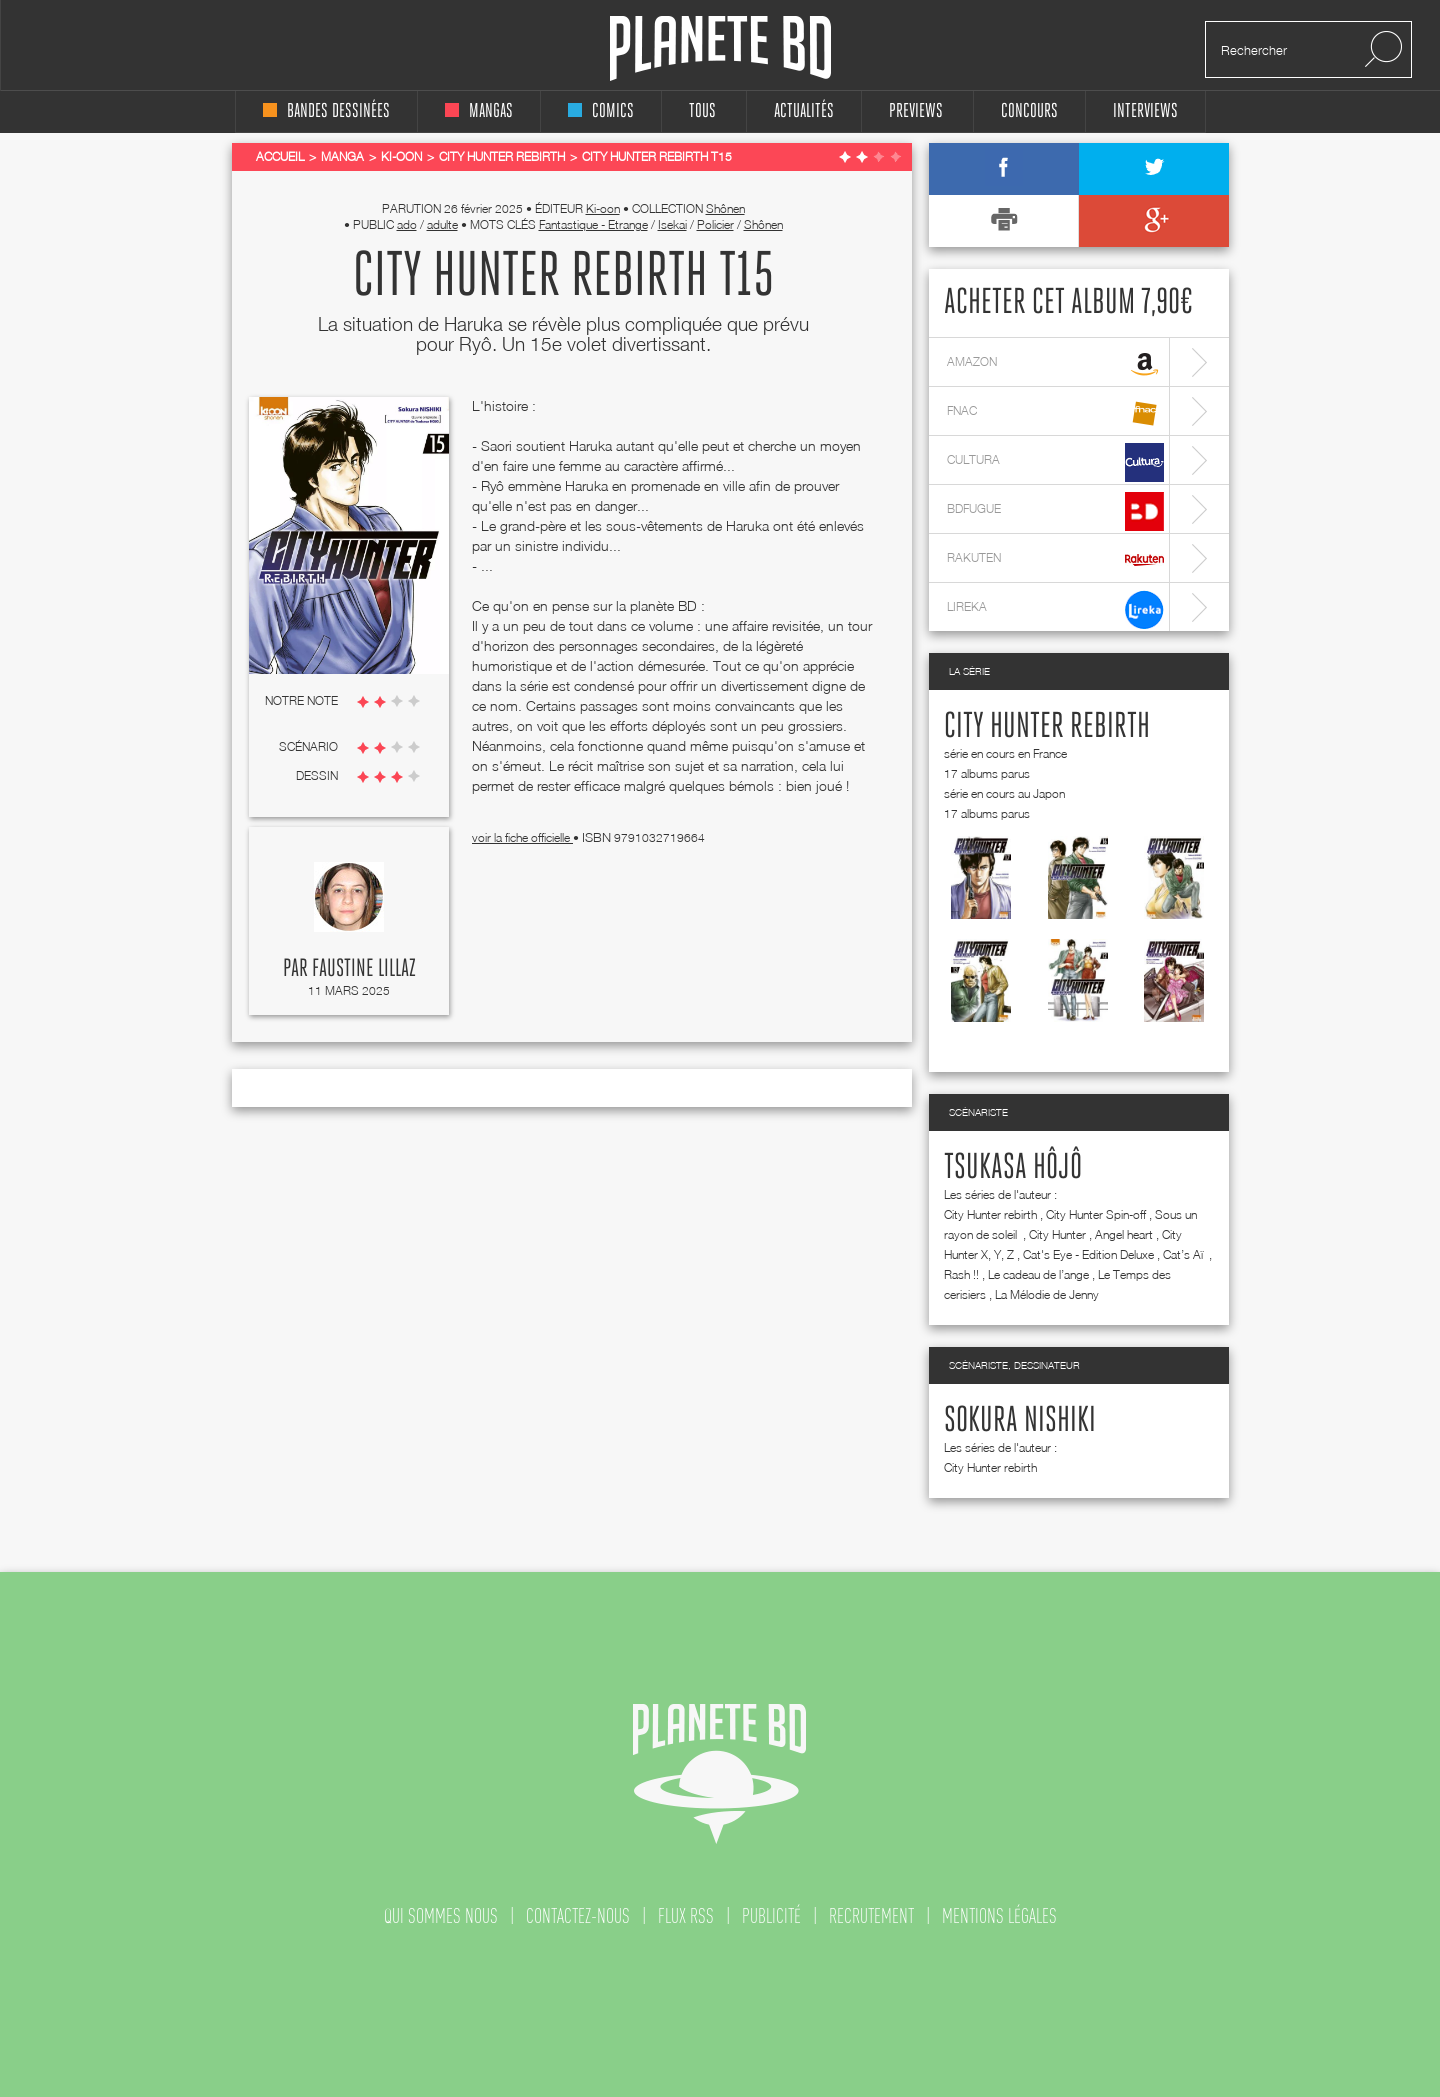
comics (601, 111)
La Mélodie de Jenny (1047, 1294)
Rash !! (961, 1274)
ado (407, 224)
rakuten (1055, 560)
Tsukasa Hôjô (1013, 1168)
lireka (1055, 609)
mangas (479, 111)
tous (702, 111)
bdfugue (1055, 511)
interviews (1145, 111)
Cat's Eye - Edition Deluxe (1088, 1254)
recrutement (871, 1916)
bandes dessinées (326, 111)
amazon (1055, 364)
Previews (916, 111)
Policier (715, 224)
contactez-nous (578, 1916)
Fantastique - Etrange (593, 224)
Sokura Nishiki (1020, 1421)
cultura (1055, 462)
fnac (1055, 413)
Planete (720, 48)
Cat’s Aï (1184, 1254)
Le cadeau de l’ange (1038, 1274)
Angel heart (1124, 1234)
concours (1029, 111)
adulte (442, 224)
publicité (771, 1916)
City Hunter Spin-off (1096, 1214)
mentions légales (999, 1916)
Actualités (804, 111)
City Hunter (1057, 1234)
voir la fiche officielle (522, 837)
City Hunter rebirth (1047, 727)
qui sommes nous (441, 1916)
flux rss (686, 1916)
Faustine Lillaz (364, 969)
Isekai (672, 224)
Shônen (725, 208)
